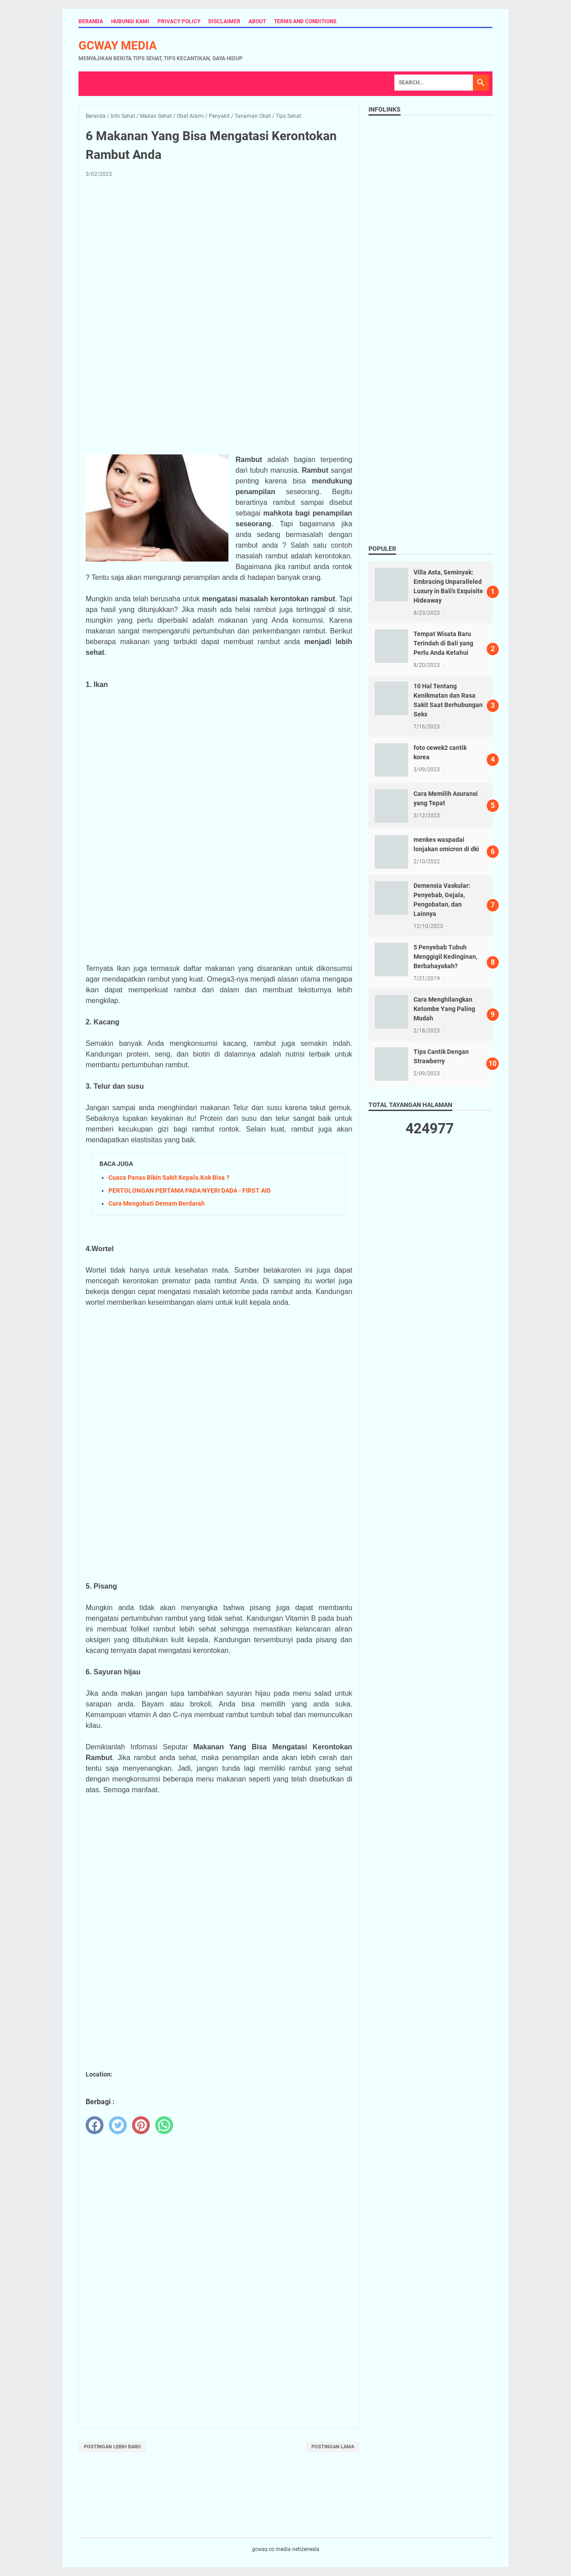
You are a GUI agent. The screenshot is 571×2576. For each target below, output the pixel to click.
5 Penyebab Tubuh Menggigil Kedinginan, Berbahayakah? (445, 957)
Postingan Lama (332, 2447)
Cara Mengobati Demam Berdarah (156, 1203)
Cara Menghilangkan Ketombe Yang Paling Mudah (444, 1009)
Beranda (91, 21)
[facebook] (94, 2125)
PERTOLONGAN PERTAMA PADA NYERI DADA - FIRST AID (189, 1190)
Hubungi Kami (130, 21)
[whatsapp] (164, 2125)
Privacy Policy (178, 21)
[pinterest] (141, 2125)
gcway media (118, 45)
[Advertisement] (219, 250)
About (257, 21)
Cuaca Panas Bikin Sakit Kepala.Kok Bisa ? (168, 1177)
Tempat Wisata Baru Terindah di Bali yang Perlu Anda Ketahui (443, 643)
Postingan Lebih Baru (112, 2447)
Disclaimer (224, 21)
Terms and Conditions (305, 21)
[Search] (433, 83)
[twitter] (118, 2125)
